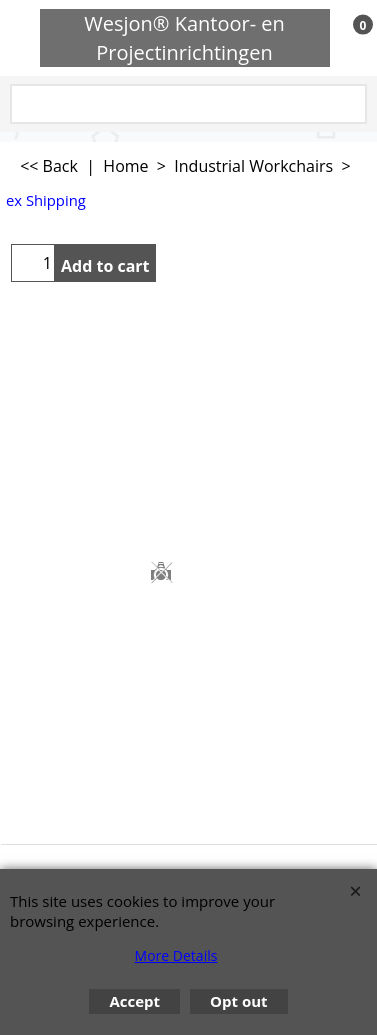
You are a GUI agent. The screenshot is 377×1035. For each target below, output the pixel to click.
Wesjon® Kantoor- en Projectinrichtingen (184, 38)
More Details (176, 955)
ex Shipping (46, 200)
